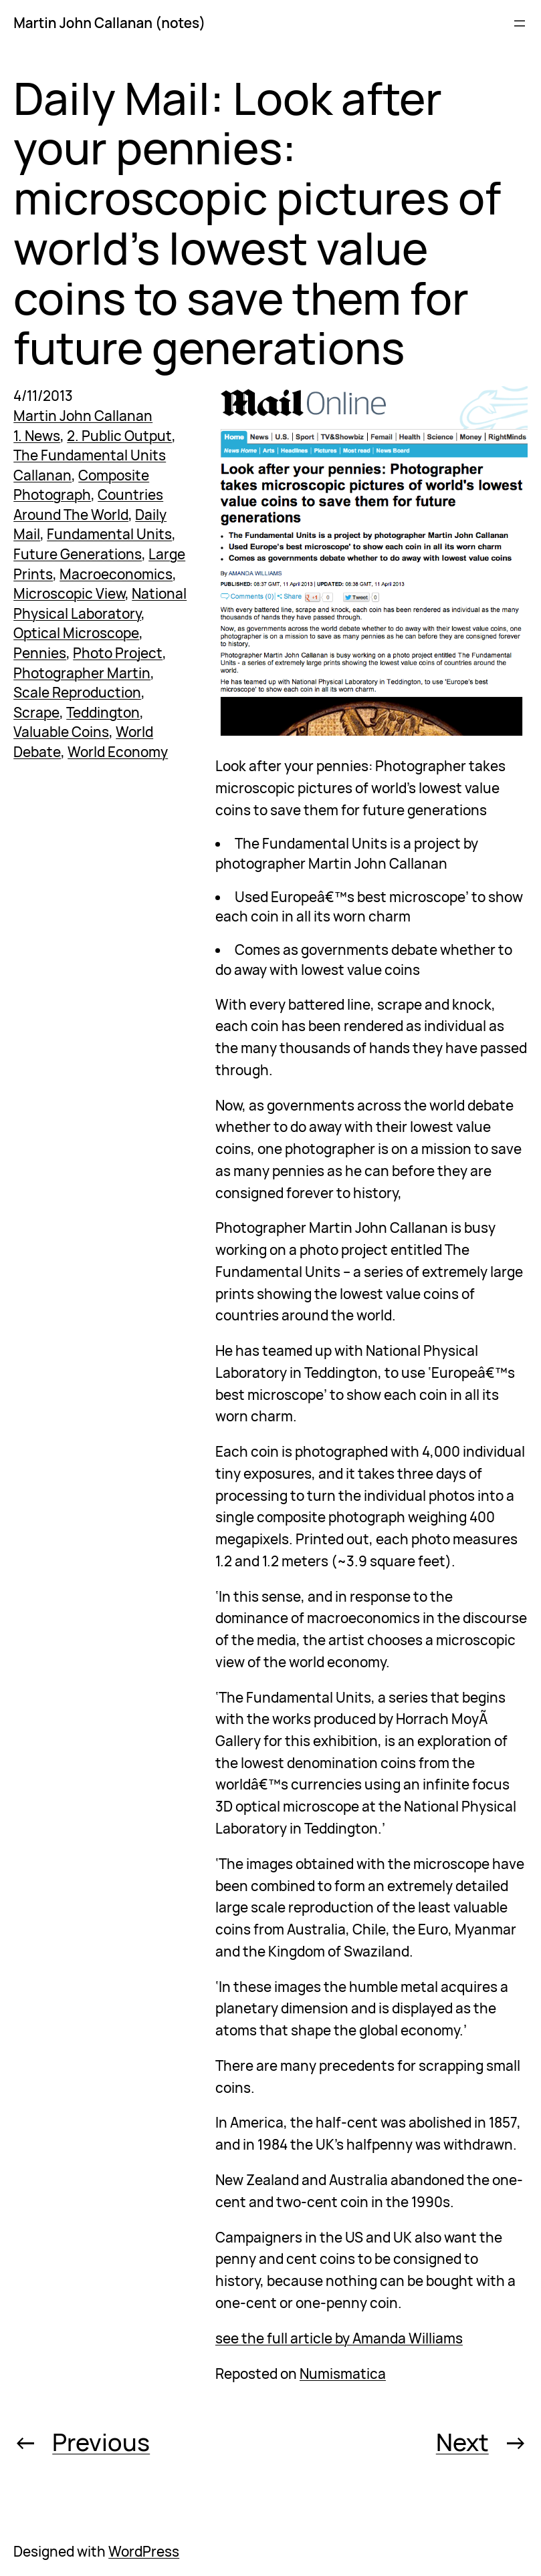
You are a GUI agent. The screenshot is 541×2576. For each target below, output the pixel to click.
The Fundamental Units (89, 455)
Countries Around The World (88, 504)
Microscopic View (69, 593)
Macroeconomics (116, 574)
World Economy (118, 751)
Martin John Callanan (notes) (109, 22)
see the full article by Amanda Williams (339, 2338)
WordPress (143, 2551)
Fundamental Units (109, 534)
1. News (36, 435)
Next (462, 2442)
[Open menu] (520, 23)
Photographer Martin (81, 673)
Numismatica (343, 2373)
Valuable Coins (61, 731)
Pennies (39, 652)
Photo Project (118, 652)
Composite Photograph (81, 485)
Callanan (42, 475)
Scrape (36, 712)
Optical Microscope (76, 632)
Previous (101, 2442)
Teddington (103, 712)
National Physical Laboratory (100, 603)
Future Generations (77, 554)
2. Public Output (119, 435)
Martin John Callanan (82, 415)
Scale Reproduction (77, 692)
